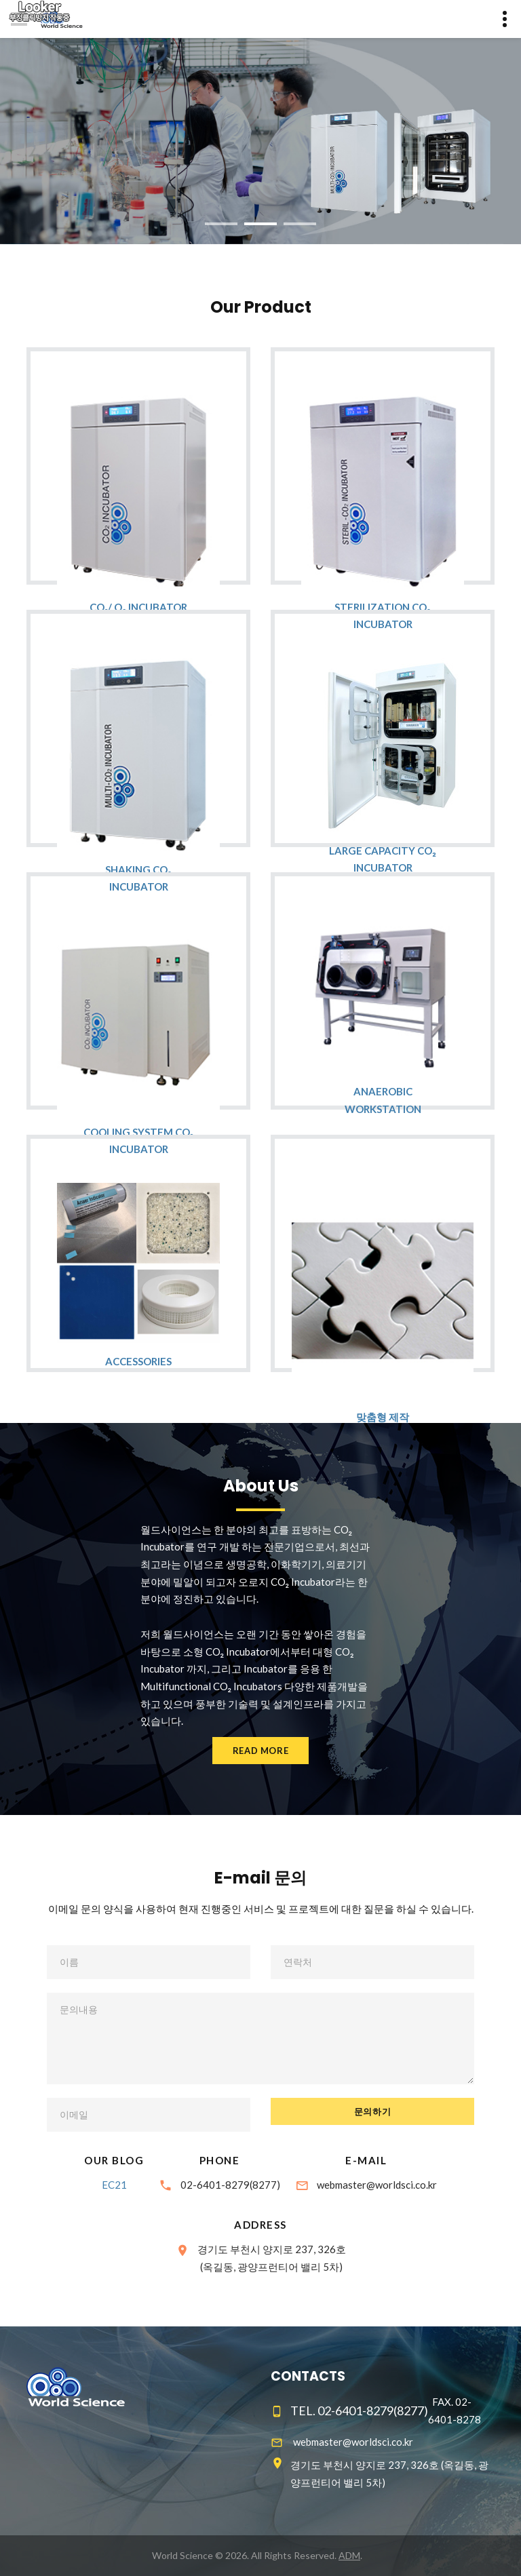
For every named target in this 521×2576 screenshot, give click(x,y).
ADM (349, 2555)
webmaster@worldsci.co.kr (377, 2185)
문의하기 (372, 2111)
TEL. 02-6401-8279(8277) (359, 2410)
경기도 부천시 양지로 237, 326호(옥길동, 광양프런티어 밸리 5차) (271, 2258)
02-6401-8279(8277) (230, 2185)
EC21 (114, 2185)
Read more (261, 1750)
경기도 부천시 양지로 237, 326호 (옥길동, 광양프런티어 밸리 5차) (389, 2474)
